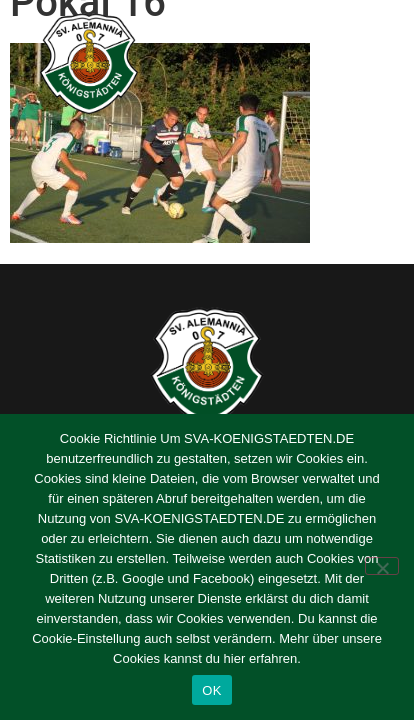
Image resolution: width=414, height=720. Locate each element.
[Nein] (382, 566)
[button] (375, 64)
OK (211, 690)
